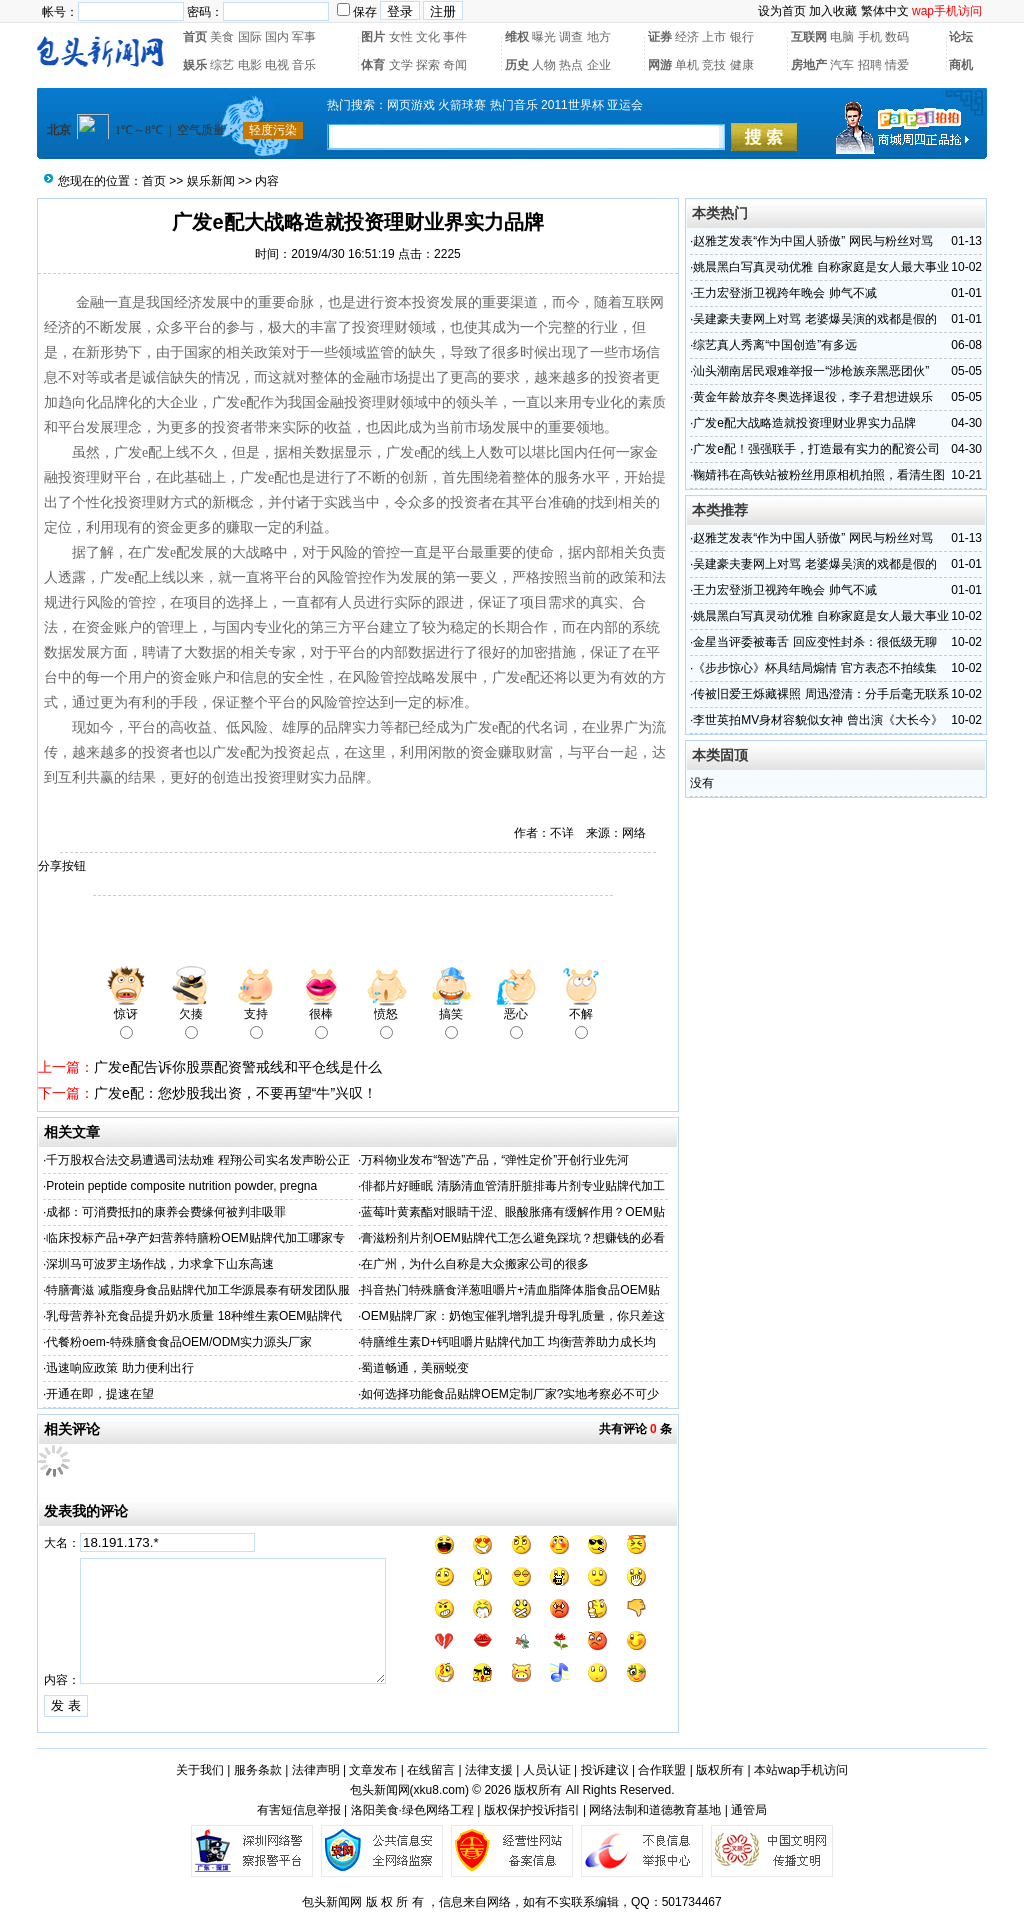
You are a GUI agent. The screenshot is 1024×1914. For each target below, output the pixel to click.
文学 (401, 65)
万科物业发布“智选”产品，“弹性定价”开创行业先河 (495, 1160)
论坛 (961, 37)
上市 (714, 37)
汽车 (842, 65)
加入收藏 (833, 11)
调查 (571, 37)
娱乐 (195, 65)
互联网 (809, 37)
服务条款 (258, 1770)
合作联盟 (662, 1770)
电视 (277, 65)
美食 (222, 37)
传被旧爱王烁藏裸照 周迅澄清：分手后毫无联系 (820, 694)
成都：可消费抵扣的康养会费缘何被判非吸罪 (166, 1212)
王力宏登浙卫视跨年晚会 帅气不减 (784, 293)
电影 (250, 65)
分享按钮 (62, 866)
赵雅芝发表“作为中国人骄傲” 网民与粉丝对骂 (812, 241)
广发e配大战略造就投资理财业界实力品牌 (804, 423)
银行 (742, 37)
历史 (517, 65)
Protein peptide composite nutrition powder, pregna (181, 1186)
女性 (401, 37)
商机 (961, 65)
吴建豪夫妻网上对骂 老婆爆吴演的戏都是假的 (814, 319)
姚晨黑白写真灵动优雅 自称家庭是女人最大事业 (820, 267)
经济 (687, 37)
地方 (599, 37)
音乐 (304, 65)
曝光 (544, 37)
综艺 (222, 65)
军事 (304, 37)
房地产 (809, 65)
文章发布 (373, 1770)
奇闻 (455, 65)
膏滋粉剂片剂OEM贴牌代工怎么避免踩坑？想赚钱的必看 (512, 1238)
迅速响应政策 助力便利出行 (119, 1368)
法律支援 (489, 1770)
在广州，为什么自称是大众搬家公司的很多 (475, 1264)
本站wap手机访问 (801, 1770)
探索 (428, 65)
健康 (742, 65)
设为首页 (782, 11)
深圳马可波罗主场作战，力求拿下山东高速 (160, 1264)
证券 (660, 37)
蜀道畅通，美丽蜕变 (415, 1368)
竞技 (714, 65)
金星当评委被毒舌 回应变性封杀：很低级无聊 (814, 642)
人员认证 (547, 1770)
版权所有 (720, 1770)
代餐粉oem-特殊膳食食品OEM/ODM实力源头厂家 (179, 1342)
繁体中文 (885, 11)
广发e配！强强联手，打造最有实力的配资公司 (816, 449)
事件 (455, 37)
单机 (687, 65)
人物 (544, 65)
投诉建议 (605, 1770)
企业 (599, 65)
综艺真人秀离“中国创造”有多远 (775, 345)
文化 (428, 37)
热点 (571, 65)
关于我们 (200, 1770)
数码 (897, 37)
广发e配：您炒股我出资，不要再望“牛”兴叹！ (235, 1093)
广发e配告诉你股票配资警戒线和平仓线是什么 (238, 1067)
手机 (870, 37)
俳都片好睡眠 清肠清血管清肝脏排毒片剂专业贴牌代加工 (512, 1186)
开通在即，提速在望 (100, 1394)
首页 (195, 37)
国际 (250, 37)
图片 (373, 37)
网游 (660, 65)
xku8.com (439, 1790)
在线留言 (431, 1770)
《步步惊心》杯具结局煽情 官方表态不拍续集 (814, 668)
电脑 (842, 37)
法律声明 (316, 1770)
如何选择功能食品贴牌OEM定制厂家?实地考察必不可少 (510, 1394)
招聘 (870, 65)
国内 (277, 37)
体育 (373, 65)
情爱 (897, 65)
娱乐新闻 (211, 181)
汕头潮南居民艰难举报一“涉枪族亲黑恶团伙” (811, 371)
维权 (517, 37)
